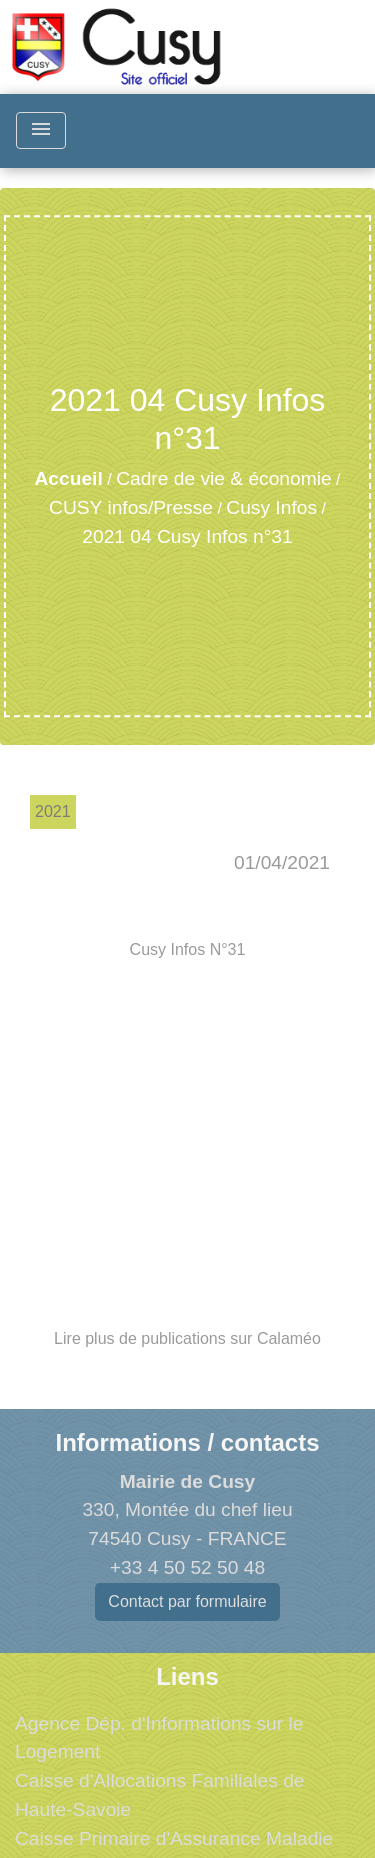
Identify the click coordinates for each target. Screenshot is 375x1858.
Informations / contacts (187, 1442)
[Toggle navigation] (41, 130)
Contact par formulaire (187, 1601)
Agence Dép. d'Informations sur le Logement (159, 1738)
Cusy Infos (271, 507)
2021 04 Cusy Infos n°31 (187, 536)
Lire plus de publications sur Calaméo (187, 1338)
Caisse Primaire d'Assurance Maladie (174, 1838)
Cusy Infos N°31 (188, 949)
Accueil (69, 478)
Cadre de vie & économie (223, 478)
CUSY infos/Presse (131, 507)
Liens (187, 1676)
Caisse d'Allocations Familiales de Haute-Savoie (159, 1795)
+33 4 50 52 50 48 (187, 1567)
